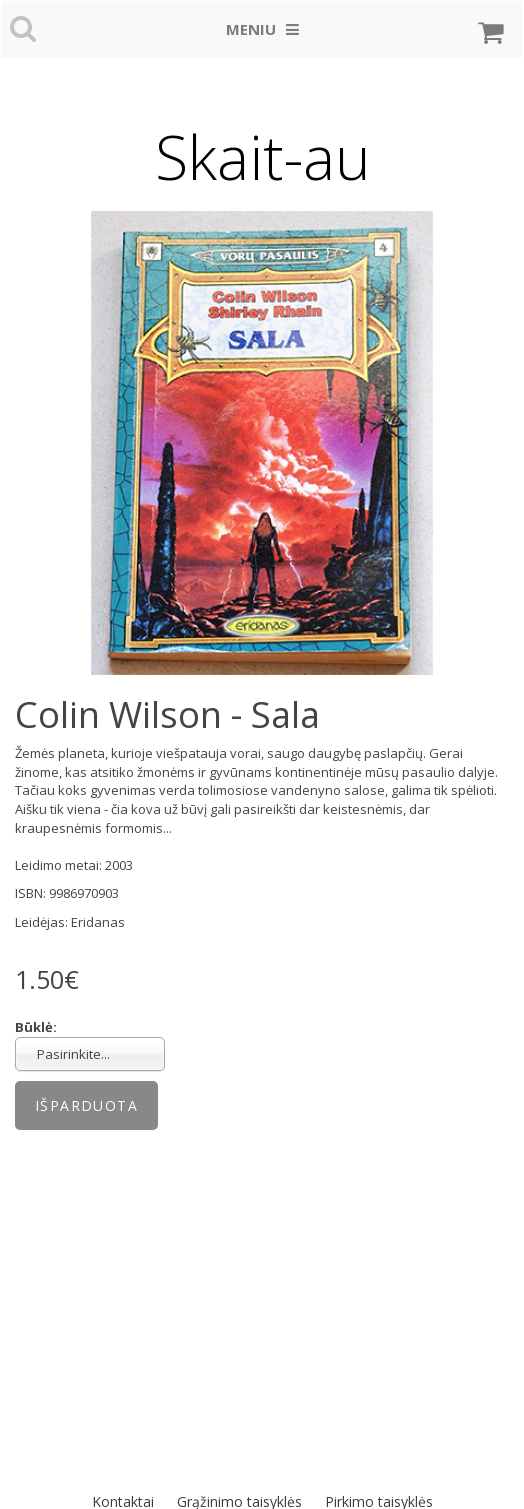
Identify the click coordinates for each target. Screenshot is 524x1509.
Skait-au (262, 157)
